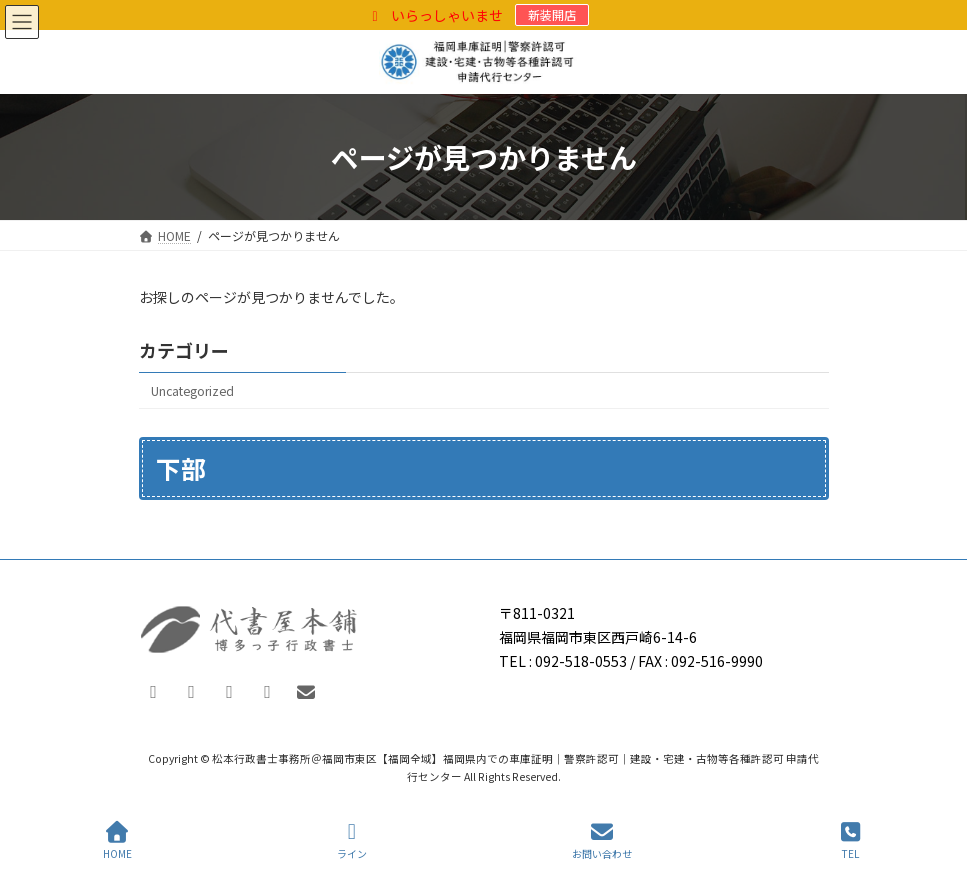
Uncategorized (192, 391)
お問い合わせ (602, 840)
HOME (117, 840)
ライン (352, 840)
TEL (851, 840)
